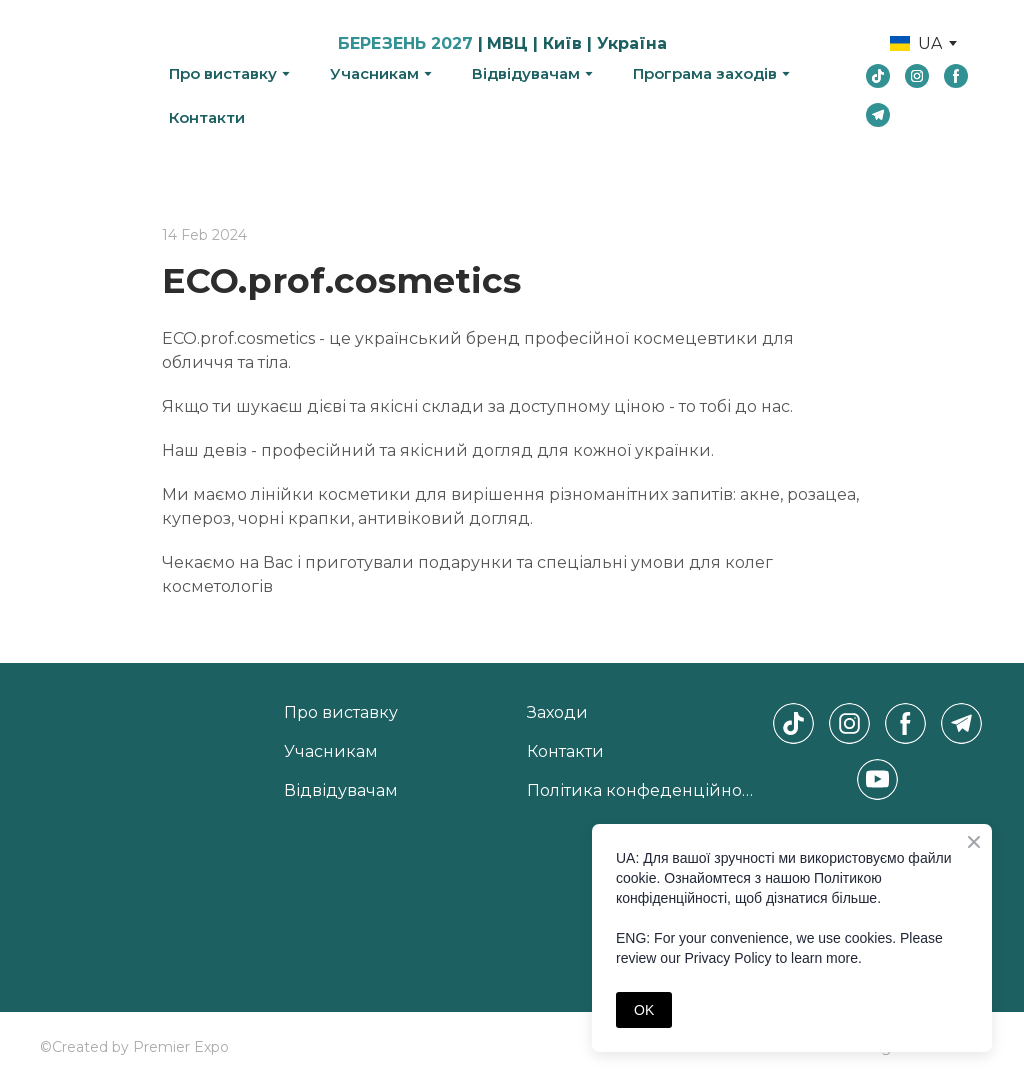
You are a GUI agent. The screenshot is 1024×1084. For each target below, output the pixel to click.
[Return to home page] (89, 79)
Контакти (207, 117)
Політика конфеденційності (644, 790)
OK (644, 1010)
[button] (878, 76)
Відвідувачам (526, 73)
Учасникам (374, 73)
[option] (916, 43)
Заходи (557, 712)
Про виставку (223, 73)
